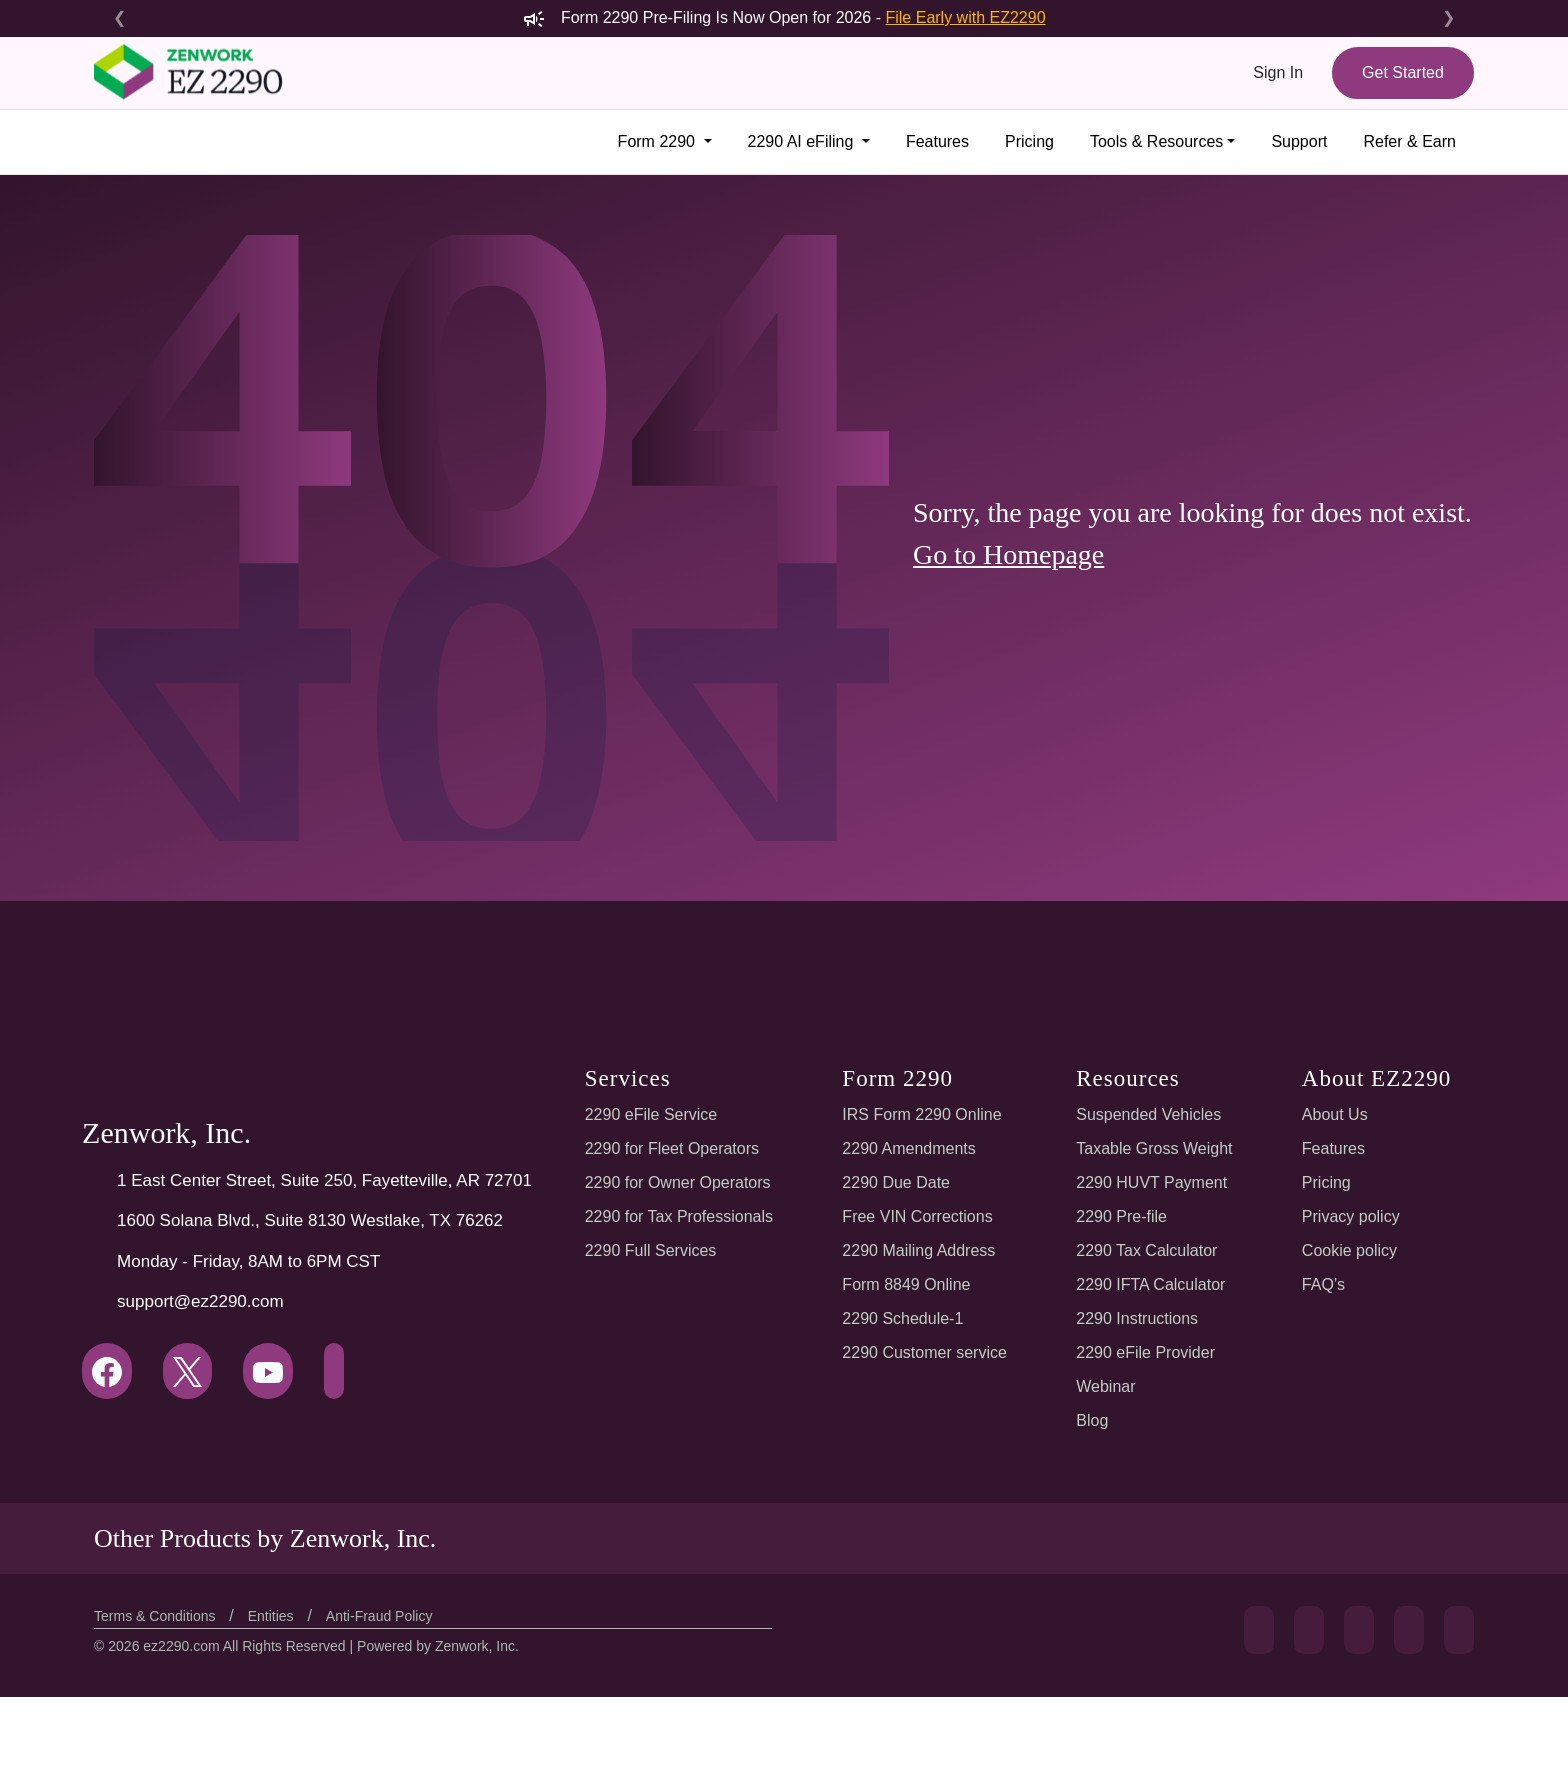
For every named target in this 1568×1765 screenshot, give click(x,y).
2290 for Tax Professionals (680, 1216)
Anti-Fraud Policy (390, 1616)
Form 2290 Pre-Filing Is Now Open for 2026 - (784, 17)
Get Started (1400, 72)
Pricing (1022, 141)
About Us (1331, 1114)
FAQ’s (1321, 1284)
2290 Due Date (897, 1182)
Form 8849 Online (907, 1284)
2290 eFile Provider (1146, 1352)
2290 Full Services (648, 1250)
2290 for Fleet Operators (673, 1148)
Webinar (1105, 1386)
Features (928, 141)
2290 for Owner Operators (678, 1182)
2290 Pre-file (1123, 1216)
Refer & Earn (1409, 141)
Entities (279, 1616)
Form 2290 (647, 141)
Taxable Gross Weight (1154, 1148)
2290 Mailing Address (921, 1250)
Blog (1093, 1420)
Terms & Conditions (158, 1616)
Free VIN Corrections (919, 1216)
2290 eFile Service (649, 1114)
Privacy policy (1348, 1216)
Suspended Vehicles (1148, 1114)
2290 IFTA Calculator (1150, 1284)
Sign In (1275, 72)
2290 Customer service (927, 1352)
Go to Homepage (1016, 571)
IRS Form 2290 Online (921, 1114)
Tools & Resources (1152, 141)
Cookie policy (1347, 1250)
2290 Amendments (911, 1148)
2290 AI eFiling (792, 141)
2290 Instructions (1137, 1318)
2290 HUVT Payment (1151, 1182)
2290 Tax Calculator (1147, 1250)
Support (1297, 141)
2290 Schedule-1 (905, 1318)
